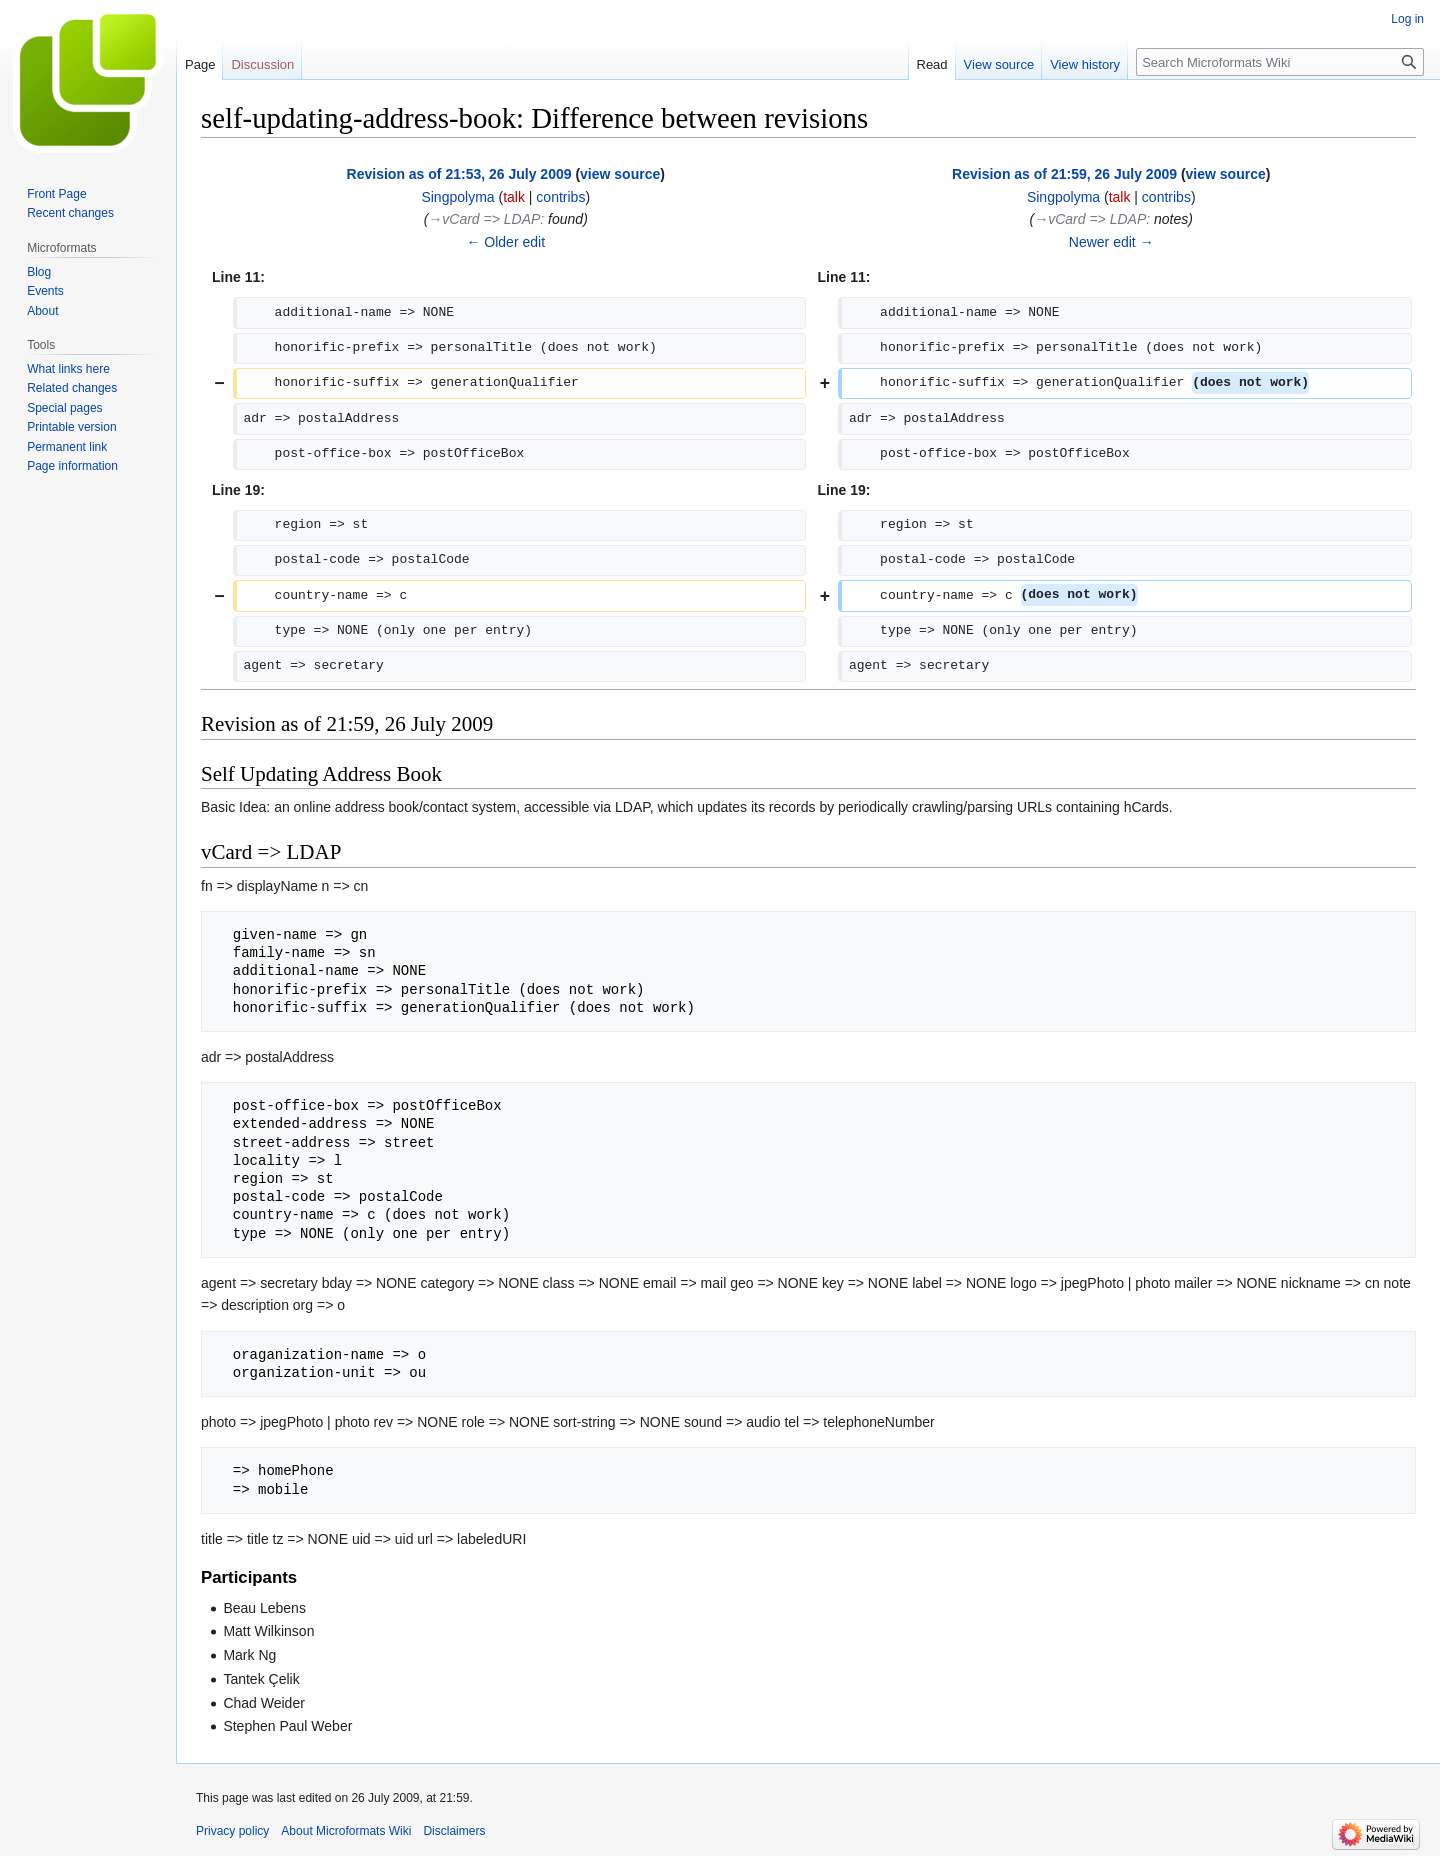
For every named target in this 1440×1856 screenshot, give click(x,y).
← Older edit (505, 242)
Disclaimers (454, 1831)
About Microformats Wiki (346, 1831)
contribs (560, 197)
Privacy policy (232, 1831)
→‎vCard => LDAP (484, 219)
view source (620, 174)
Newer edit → (1111, 242)
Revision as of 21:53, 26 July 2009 (459, 174)
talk (514, 197)
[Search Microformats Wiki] (1280, 62)
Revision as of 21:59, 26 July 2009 (1064, 174)
